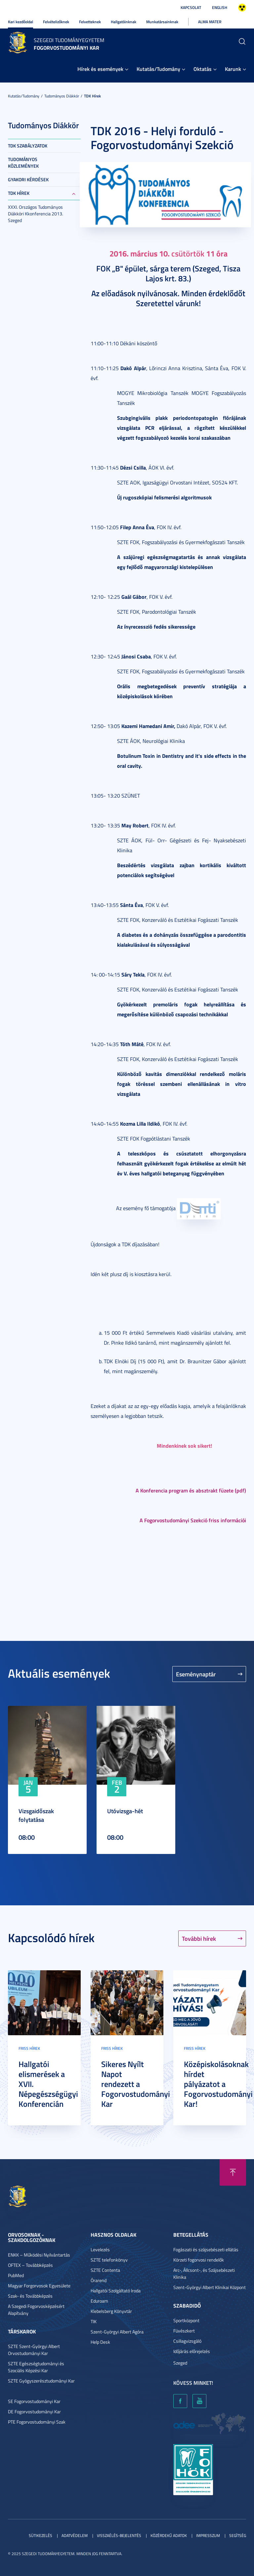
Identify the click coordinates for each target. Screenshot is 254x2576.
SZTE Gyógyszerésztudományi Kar (41, 2381)
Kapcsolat (191, 7)
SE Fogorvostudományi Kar (34, 2401)
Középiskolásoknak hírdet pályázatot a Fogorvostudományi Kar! (218, 2083)
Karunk (233, 69)
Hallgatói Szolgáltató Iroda (116, 2290)
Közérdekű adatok (168, 2535)
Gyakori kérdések (28, 179)
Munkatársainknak (162, 22)
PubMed (16, 2275)
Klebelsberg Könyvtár (111, 2311)
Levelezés (100, 2249)
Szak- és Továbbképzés (30, 2296)
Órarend (98, 2280)
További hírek (199, 1938)
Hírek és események (100, 69)
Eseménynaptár (196, 1674)
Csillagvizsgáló (187, 2341)
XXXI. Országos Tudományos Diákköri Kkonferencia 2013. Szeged (35, 213)
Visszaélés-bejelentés (119, 2535)
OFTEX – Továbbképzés (30, 2265)
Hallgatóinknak (123, 22)
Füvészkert (184, 2330)
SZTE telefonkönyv (109, 2260)
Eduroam (99, 2301)
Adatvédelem (75, 2535)
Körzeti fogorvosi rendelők (198, 2260)
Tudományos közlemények (23, 162)
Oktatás (202, 69)
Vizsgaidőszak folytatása (36, 1815)
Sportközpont (186, 2320)
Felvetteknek (90, 22)
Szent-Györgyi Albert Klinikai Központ (209, 2287)
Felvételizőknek (56, 22)
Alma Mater (209, 22)
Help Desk (100, 2342)
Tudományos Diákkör (61, 96)
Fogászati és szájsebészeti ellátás (205, 2249)
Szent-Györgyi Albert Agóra (117, 2331)
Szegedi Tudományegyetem (69, 40)
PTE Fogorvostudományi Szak (36, 2422)
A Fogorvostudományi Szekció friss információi (193, 1520)
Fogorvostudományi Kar (66, 47)
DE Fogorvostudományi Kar (34, 2411)
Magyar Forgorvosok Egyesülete (39, 2285)
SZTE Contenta (105, 2270)
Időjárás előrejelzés (191, 2351)
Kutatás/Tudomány (158, 69)
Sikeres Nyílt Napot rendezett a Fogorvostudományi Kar (135, 2083)
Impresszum (208, 2535)
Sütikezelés (40, 2535)
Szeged (180, 2363)
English (219, 7)
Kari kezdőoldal (20, 22)
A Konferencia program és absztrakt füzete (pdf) (191, 1490)
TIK (94, 2321)
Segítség (237, 2535)
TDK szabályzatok (27, 145)
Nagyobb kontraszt (242, 8)
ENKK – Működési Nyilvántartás (39, 2255)
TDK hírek (92, 96)
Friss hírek (29, 2048)
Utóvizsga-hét (125, 1811)
